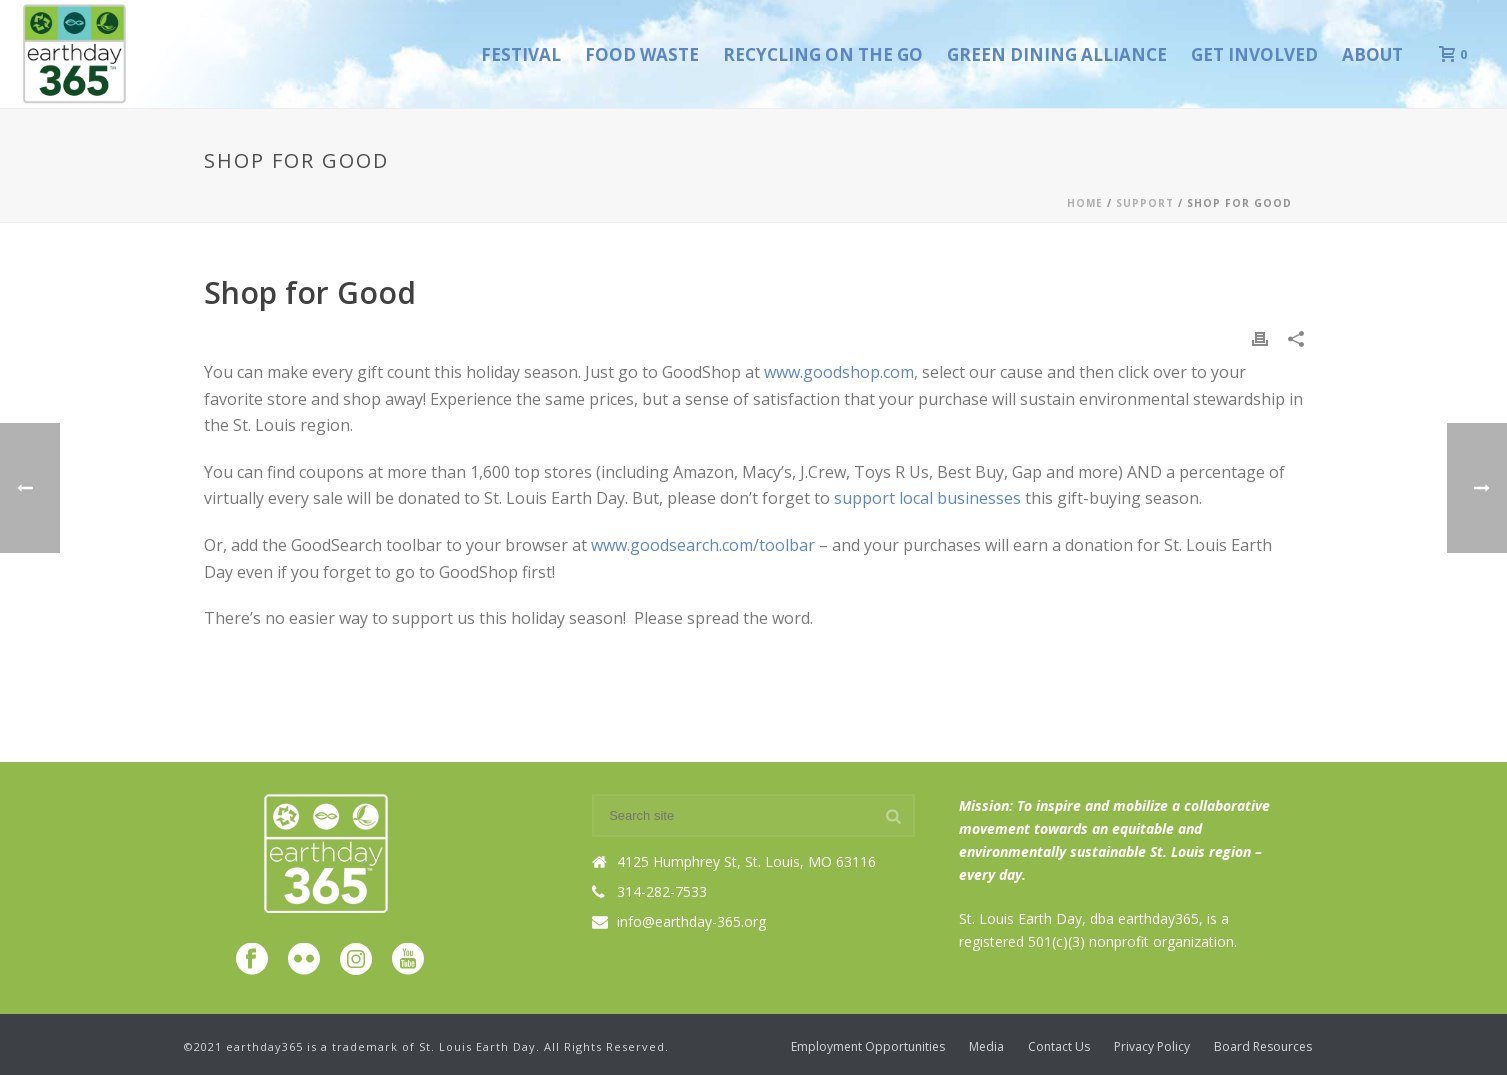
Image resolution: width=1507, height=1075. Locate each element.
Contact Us (1059, 1047)
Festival (521, 54)
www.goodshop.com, (843, 372)
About (1372, 54)
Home (1085, 203)
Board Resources (1263, 1047)
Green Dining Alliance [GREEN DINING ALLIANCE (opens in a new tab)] (1057, 54)
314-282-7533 (662, 892)
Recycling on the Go (823, 54)
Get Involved (1254, 54)
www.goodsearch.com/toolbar (705, 545)
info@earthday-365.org (691, 922)
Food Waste (642, 54)
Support (1145, 203)
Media (986, 1047)
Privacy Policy (1152, 1047)
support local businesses (929, 498)
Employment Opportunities (868, 1047)
